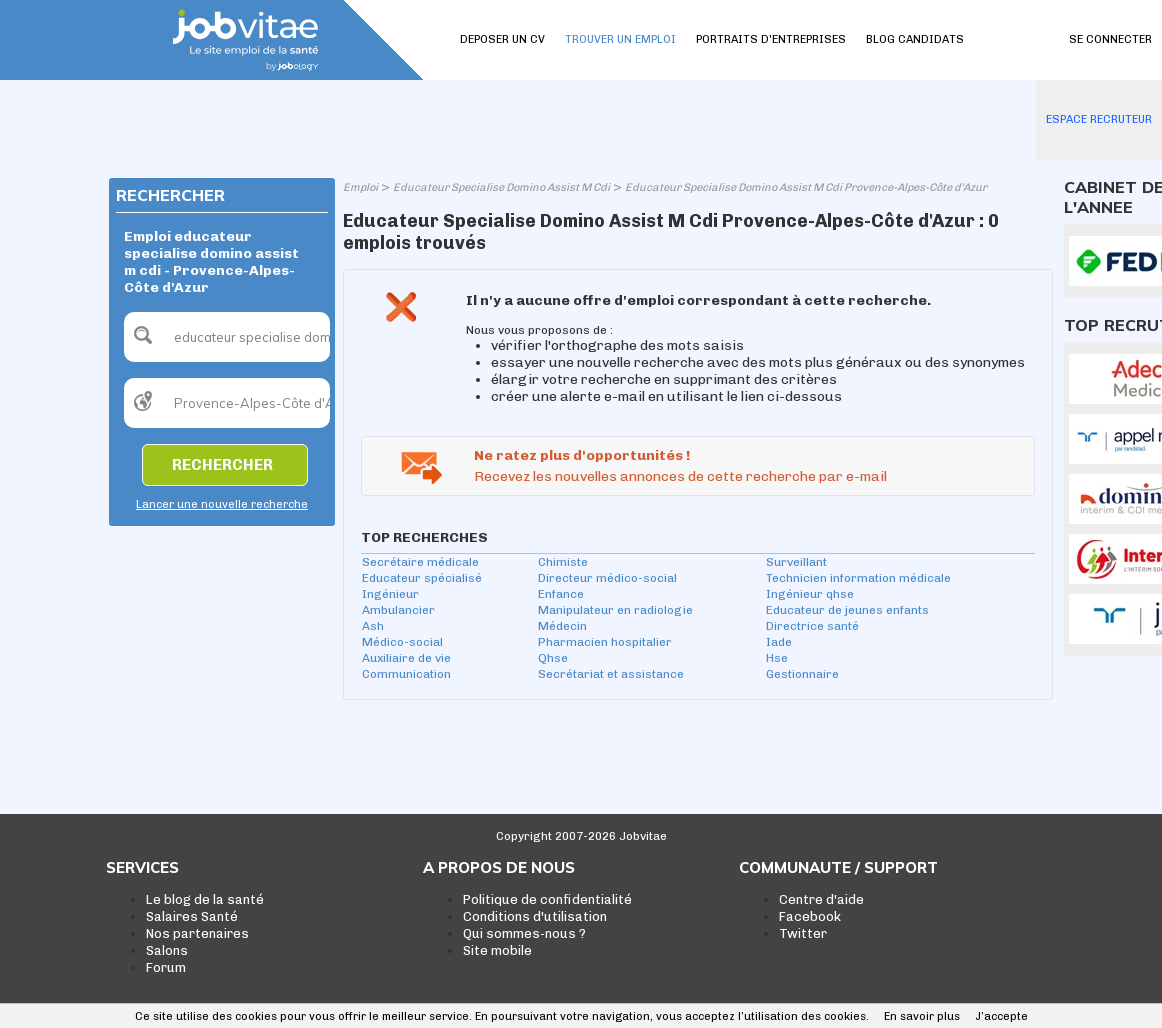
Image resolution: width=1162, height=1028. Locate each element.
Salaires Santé (192, 916)
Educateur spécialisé (422, 578)
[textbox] (227, 337)
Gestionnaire (802, 674)
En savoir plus (922, 1016)
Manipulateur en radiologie (615, 610)
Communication (406, 674)
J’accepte (1001, 1016)
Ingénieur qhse (810, 594)
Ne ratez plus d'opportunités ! (582, 455)
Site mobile (497, 950)
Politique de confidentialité (547, 899)
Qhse (553, 658)
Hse (777, 658)
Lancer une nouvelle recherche (222, 504)
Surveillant (796, 562)
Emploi (360, 187)
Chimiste (563, 562)
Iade (779, 642)
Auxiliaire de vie (406, 658)
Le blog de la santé (205, 899)
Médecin (562, 626)
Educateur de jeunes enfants (847, 610)
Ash (373, 626)
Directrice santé (812, 626)
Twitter (803, 933)
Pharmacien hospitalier (605, 642)
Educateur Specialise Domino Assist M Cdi (501, 187)
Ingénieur (390, 594)
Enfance (561, 594)
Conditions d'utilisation (535, 916)
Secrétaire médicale (420, 562)
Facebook (810, 916)
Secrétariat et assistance (611, 674)
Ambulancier (398, 610)
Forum (166, 967)
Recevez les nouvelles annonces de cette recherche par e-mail (680, 476)
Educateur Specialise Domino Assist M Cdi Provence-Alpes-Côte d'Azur (806, 187)
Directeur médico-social (607, 578)
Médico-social (402, 642)
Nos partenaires (197, 933)
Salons (167, 950)
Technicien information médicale (858, 578)
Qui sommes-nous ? (524, 933)
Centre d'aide (821, 899)
